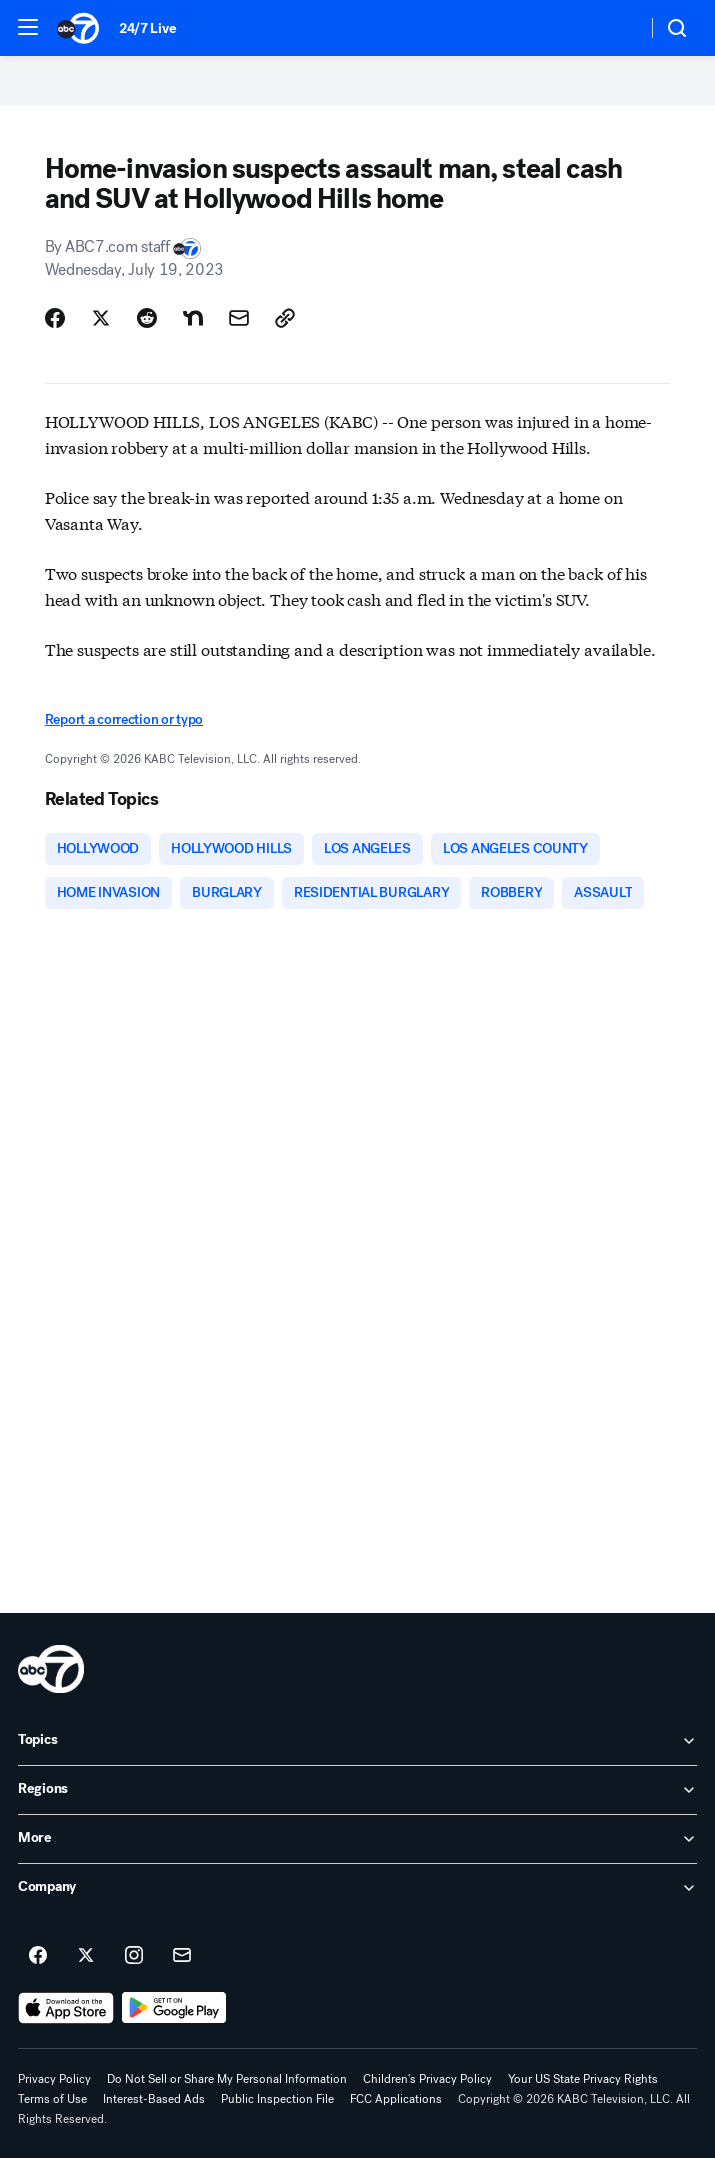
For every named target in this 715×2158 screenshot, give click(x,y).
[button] (28, 27)
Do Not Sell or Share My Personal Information (227, 2079)
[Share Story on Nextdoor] (193, 318)
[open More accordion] (357, 1839)
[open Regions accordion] (357, 1790)
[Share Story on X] (101, 318)
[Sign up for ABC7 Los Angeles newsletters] (182, 1956)
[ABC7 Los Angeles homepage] (78, 28)
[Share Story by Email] (239, 318)
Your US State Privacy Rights (583, 2079)
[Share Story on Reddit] (147, 318)
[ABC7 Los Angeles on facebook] (38, 1956)
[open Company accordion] (357, 1888)
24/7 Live (147, 28)
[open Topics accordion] (357, 1741)
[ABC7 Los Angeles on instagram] (134, 1956)
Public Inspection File (277, 2099)
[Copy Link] (285, 318)
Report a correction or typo (124, 719)
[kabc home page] (51, 1669)
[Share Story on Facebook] (55, 318)
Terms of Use (52, 2099)
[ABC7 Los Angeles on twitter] (86, 1956)
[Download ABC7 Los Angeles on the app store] (66, 2008)
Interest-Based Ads (154, 2099)
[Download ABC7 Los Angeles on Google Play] (174, 2008)
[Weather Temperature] (615, 28)
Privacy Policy (54, 2079)
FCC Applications (396, 2099)
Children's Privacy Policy (427, 2079)
